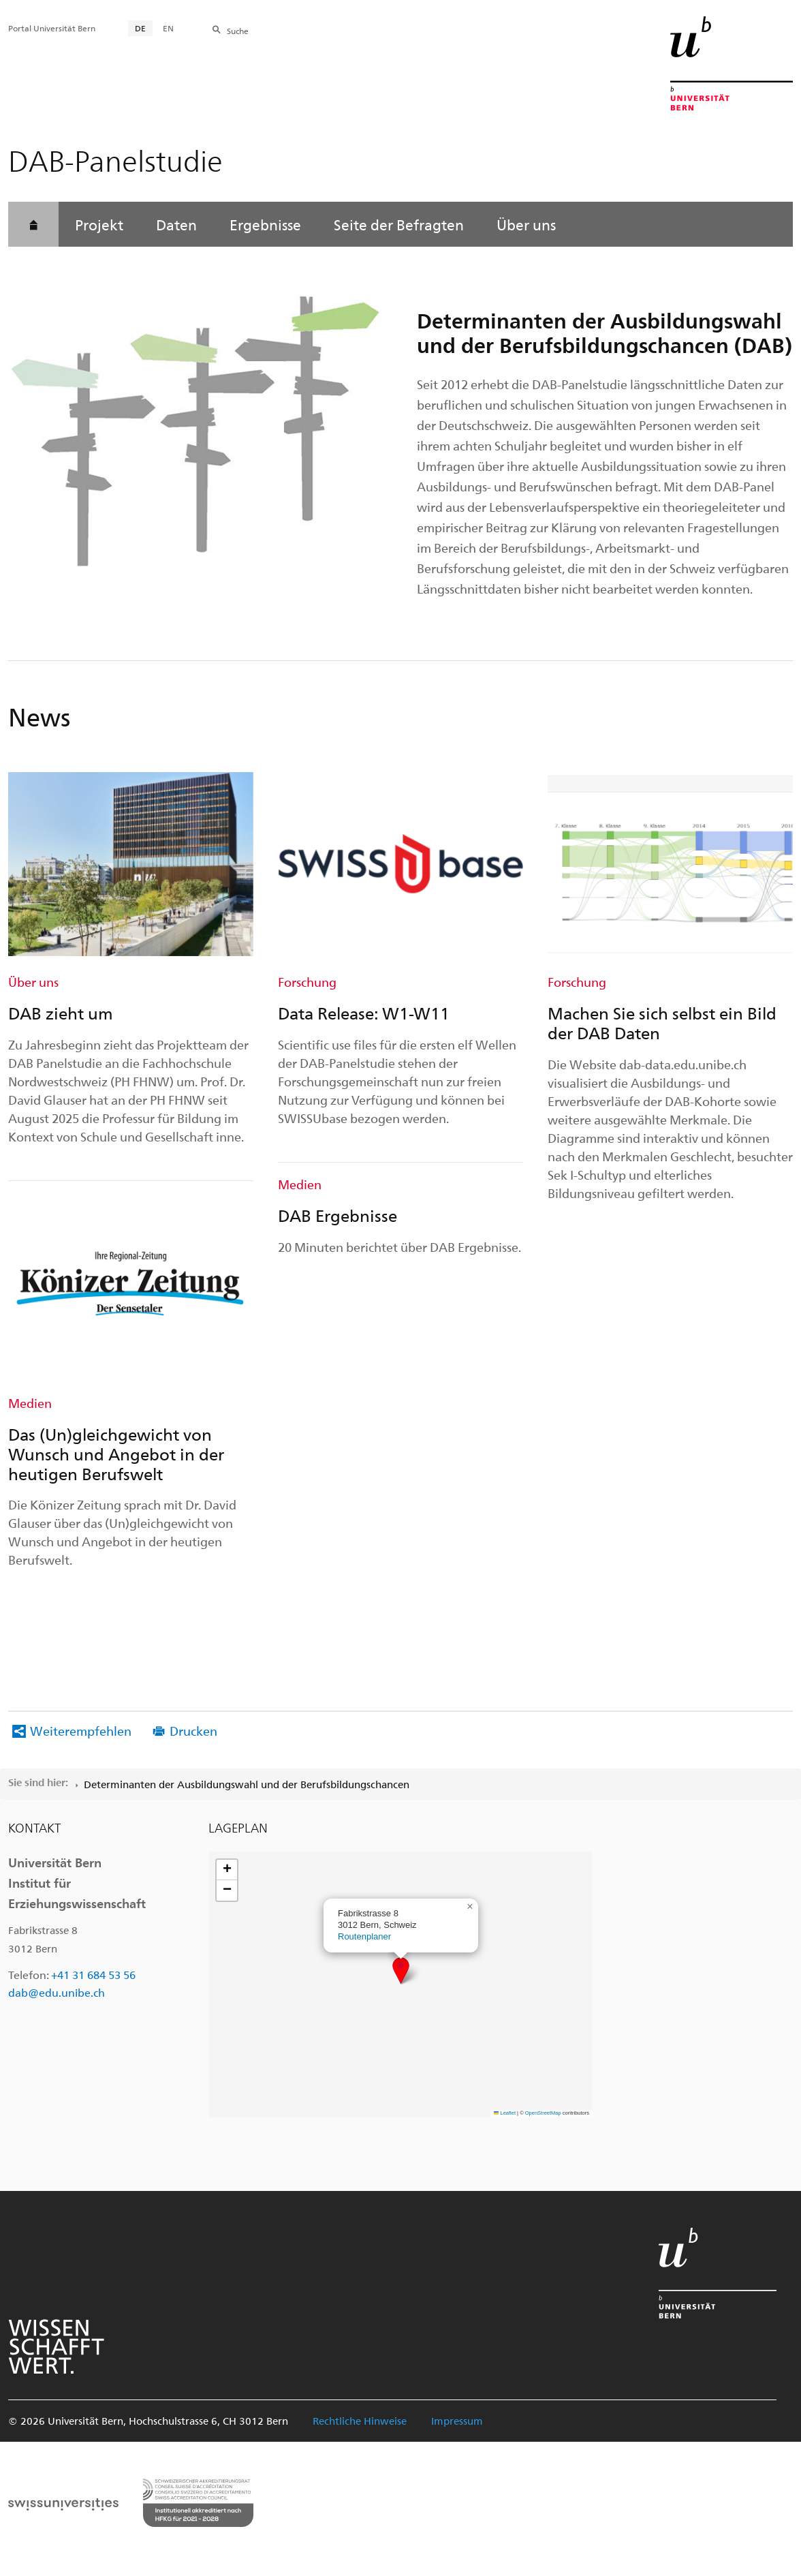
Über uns (526, 224)
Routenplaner (364, 1936)
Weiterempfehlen (80, 1730)
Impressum (457, 2420)
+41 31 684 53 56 (93, 1974)
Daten (176, 224)
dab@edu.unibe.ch (56, 1992)
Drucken (193, 1730)
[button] (400, 1970)
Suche (238, 30)
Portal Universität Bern (51, 27)
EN (168, 27)
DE (140, 27)
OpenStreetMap (543, 2113)
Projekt (99, 224)
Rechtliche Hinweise (360, 2420)
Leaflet (505, 2113)
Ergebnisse (265, 224)
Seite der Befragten (399, 224)
